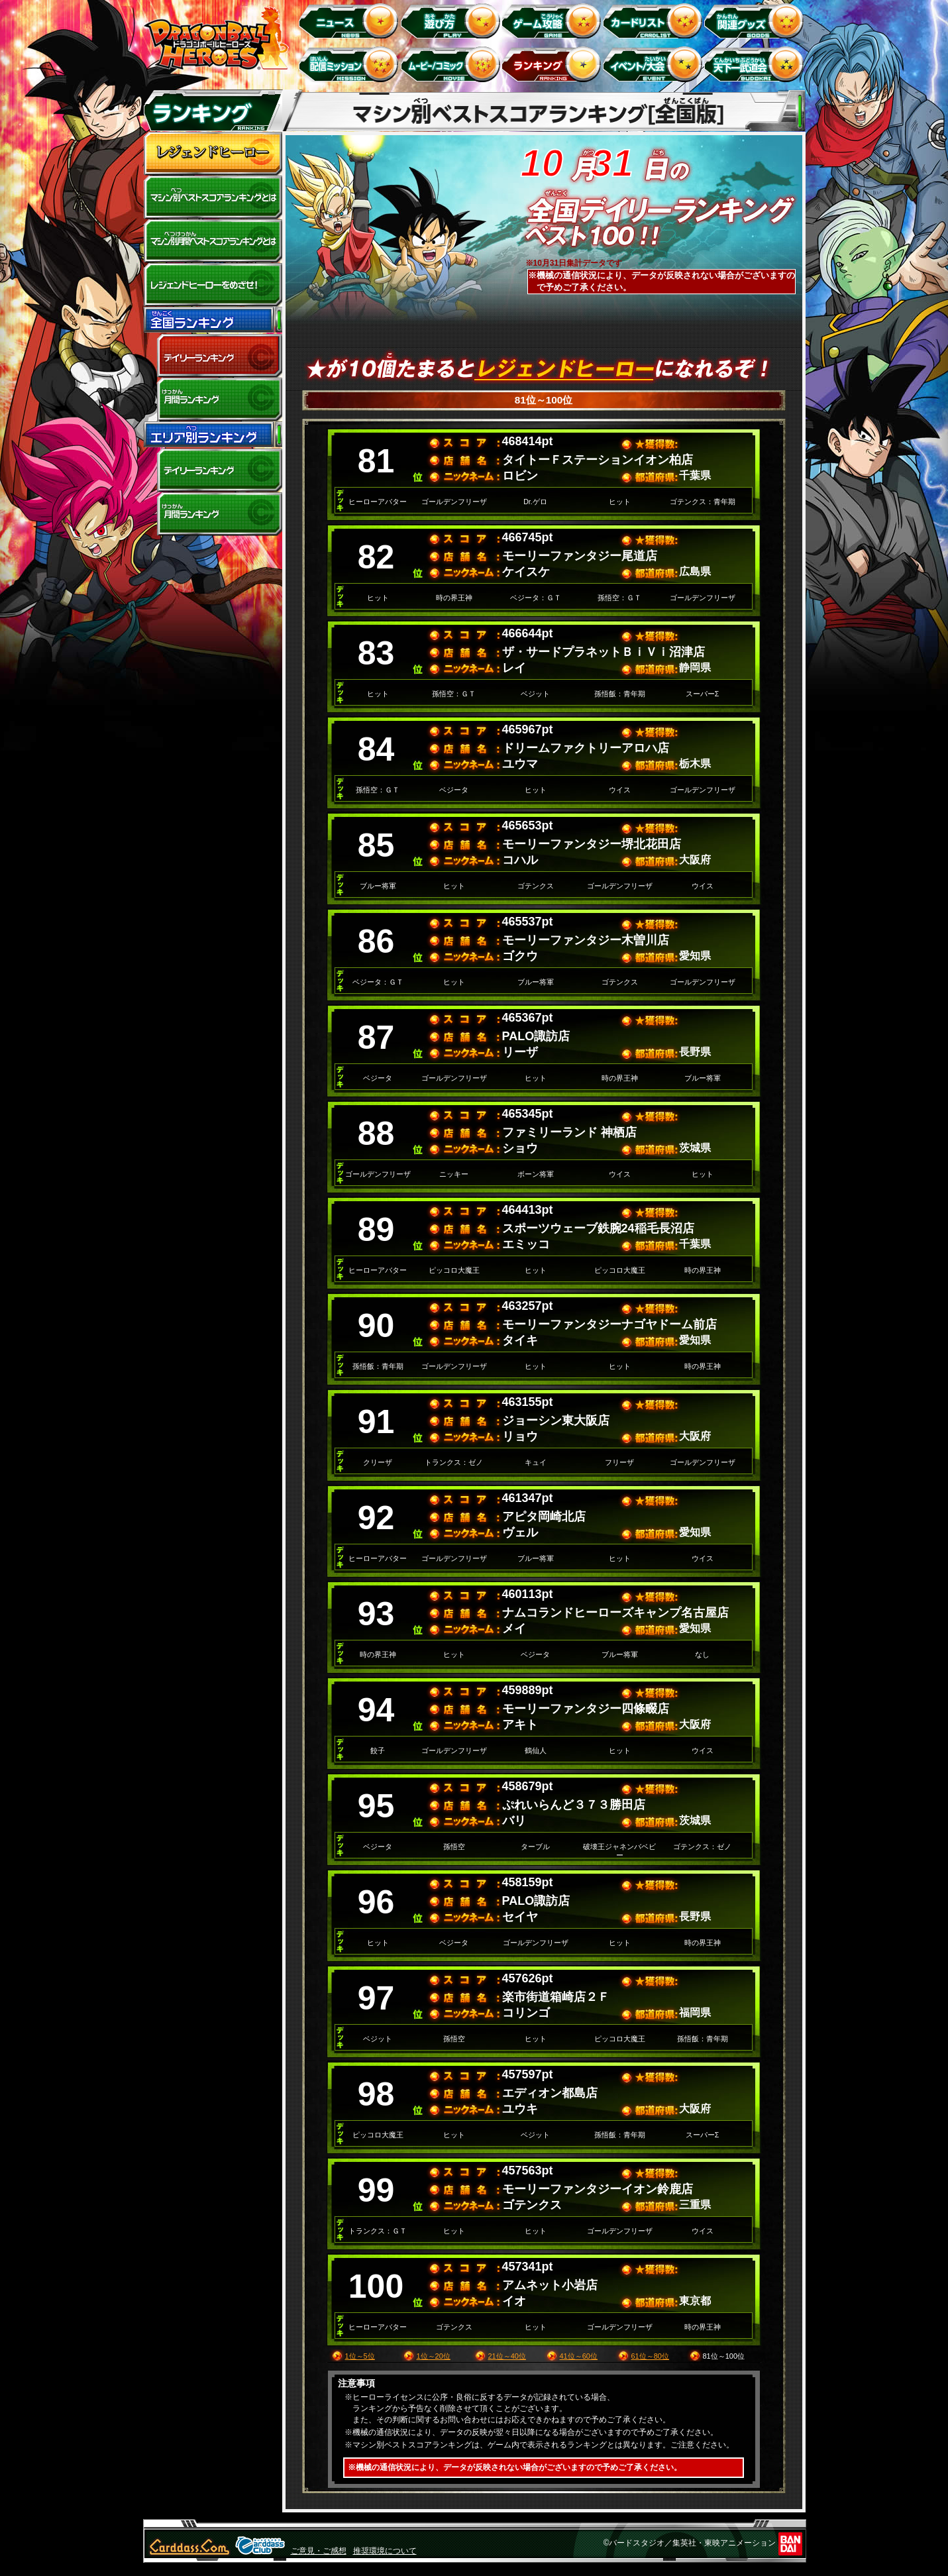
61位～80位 (650, 2356)
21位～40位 (507, 2356)
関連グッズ (756, 20)
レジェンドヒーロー (212, 154)
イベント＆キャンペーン (655, 64)
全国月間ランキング (212, 399)
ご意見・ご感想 (318, 2550)
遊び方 (452, 20)
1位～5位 (360, 2356)
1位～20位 (433, 2356)
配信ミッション (351, 64)
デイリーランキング (212, 356)
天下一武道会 (756, 64)
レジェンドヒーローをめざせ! (212, 285)
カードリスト (655, 20)
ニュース (351, 20)
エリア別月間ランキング (212, 514)
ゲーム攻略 (553, 20)
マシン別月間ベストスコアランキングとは (212, 241)
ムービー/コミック (452, 64)
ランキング (553, 64)
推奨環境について (385, 2550)
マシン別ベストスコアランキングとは (212, 197)
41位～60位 (579, 2356)
